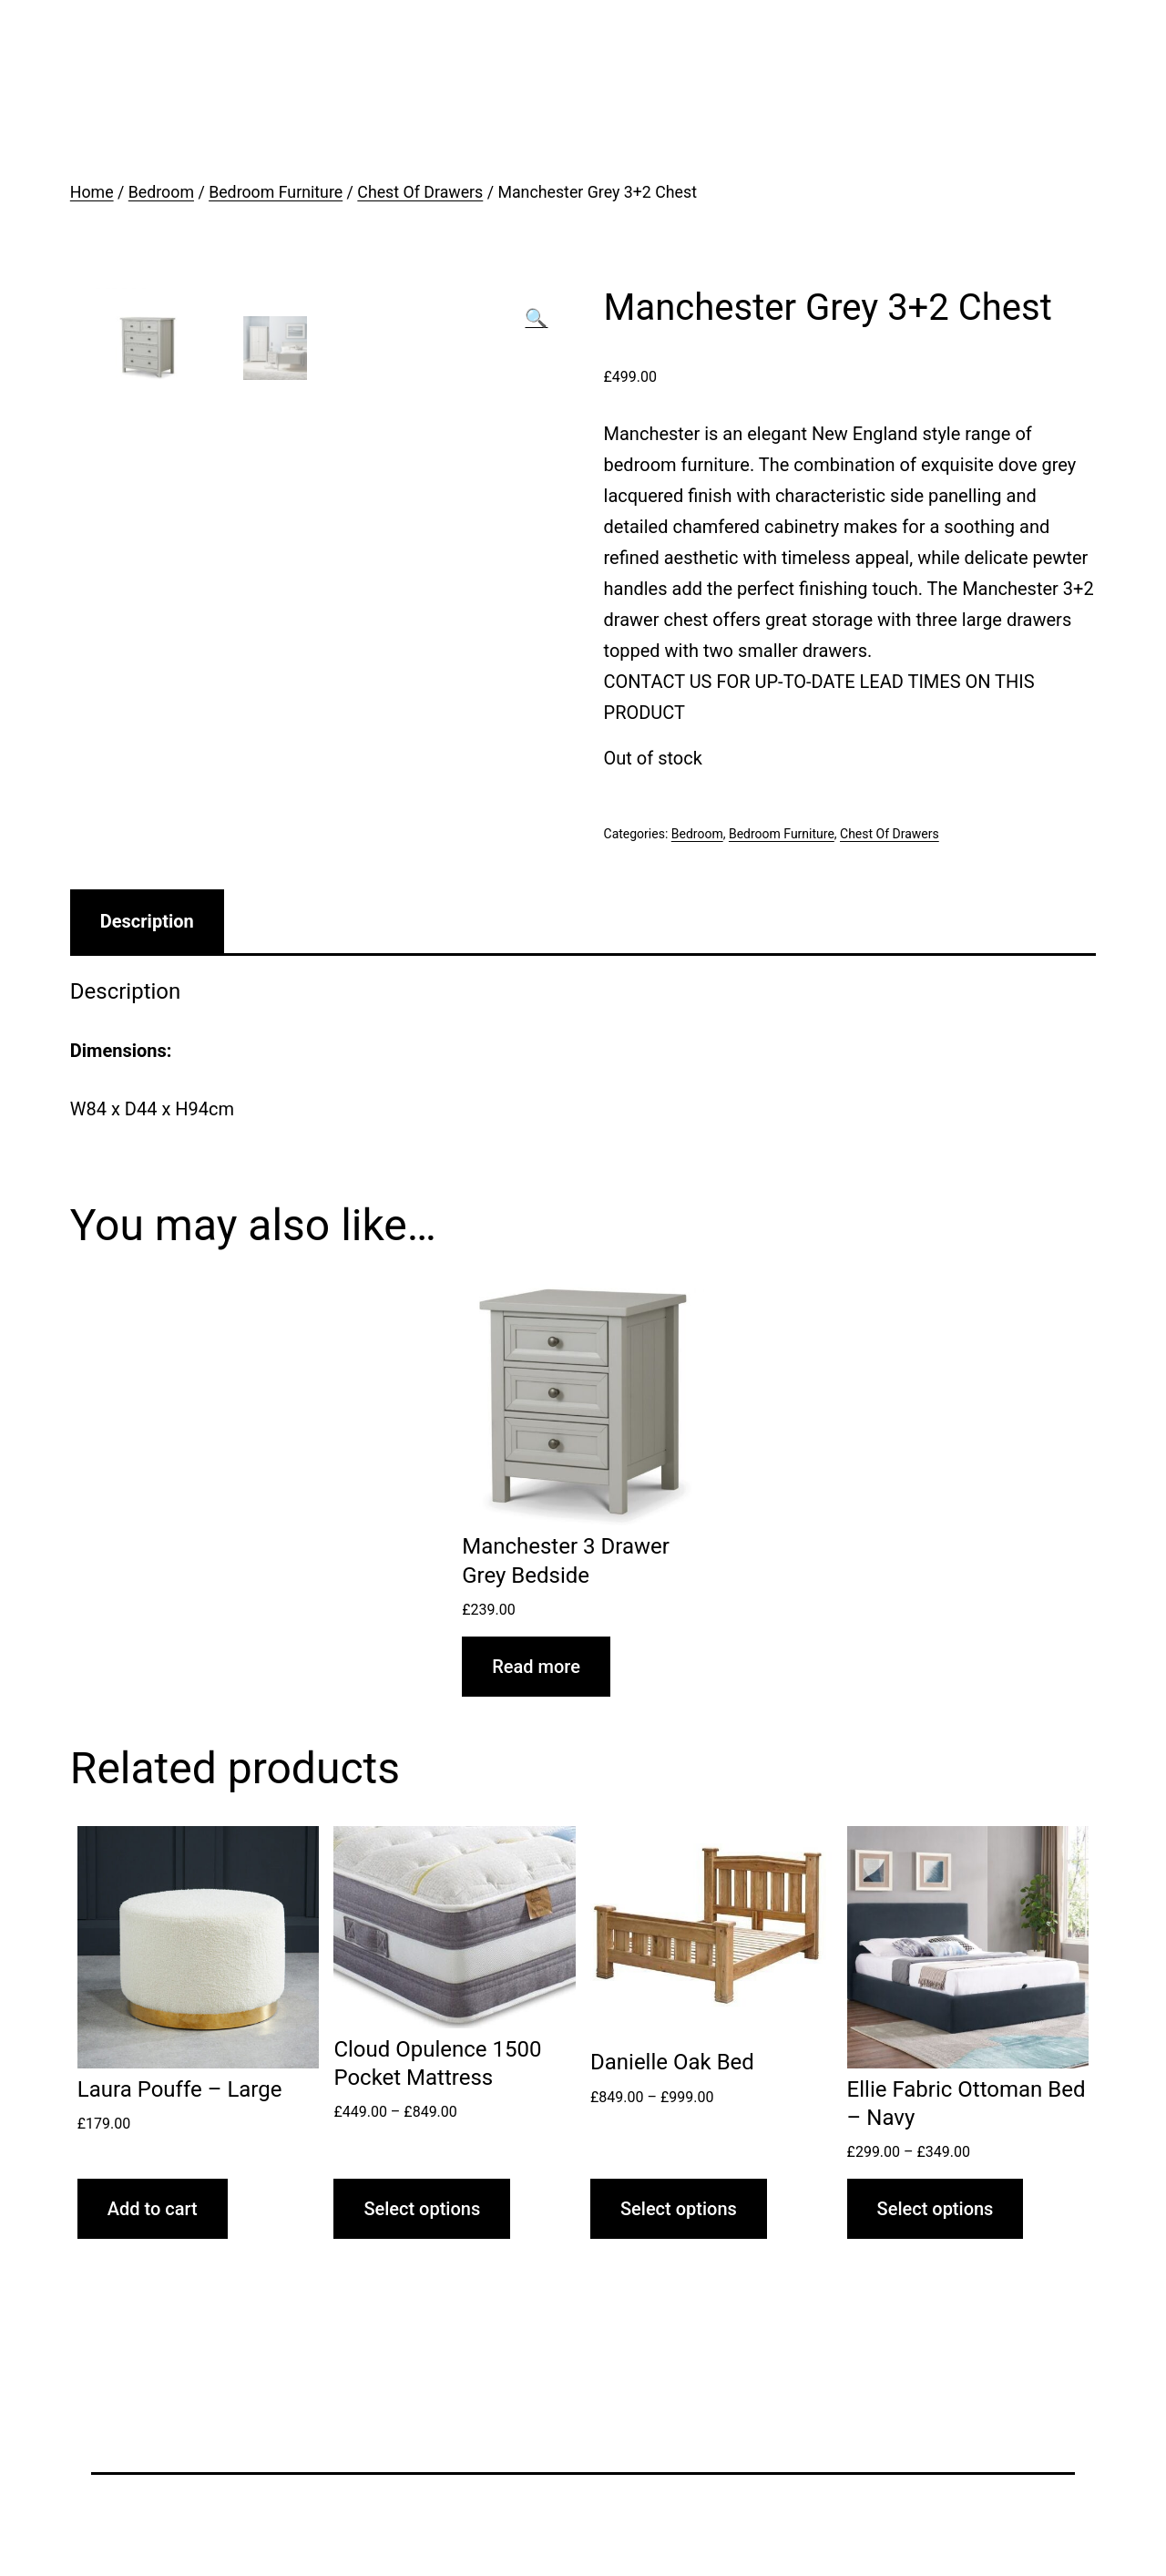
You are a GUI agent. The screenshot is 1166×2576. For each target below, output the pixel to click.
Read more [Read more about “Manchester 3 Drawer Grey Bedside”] (536, 1667)
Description (147, 921)
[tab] (147, 921)
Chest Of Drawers (420, 192)
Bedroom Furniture (276, 192)
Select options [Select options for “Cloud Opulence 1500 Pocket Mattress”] (421, 2209)
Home (92, 192)
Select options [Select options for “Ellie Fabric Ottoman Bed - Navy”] (935, 2209)
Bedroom (161, 192)
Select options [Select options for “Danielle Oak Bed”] (678, 2209)
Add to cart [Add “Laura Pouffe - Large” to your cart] (152, 2209)
